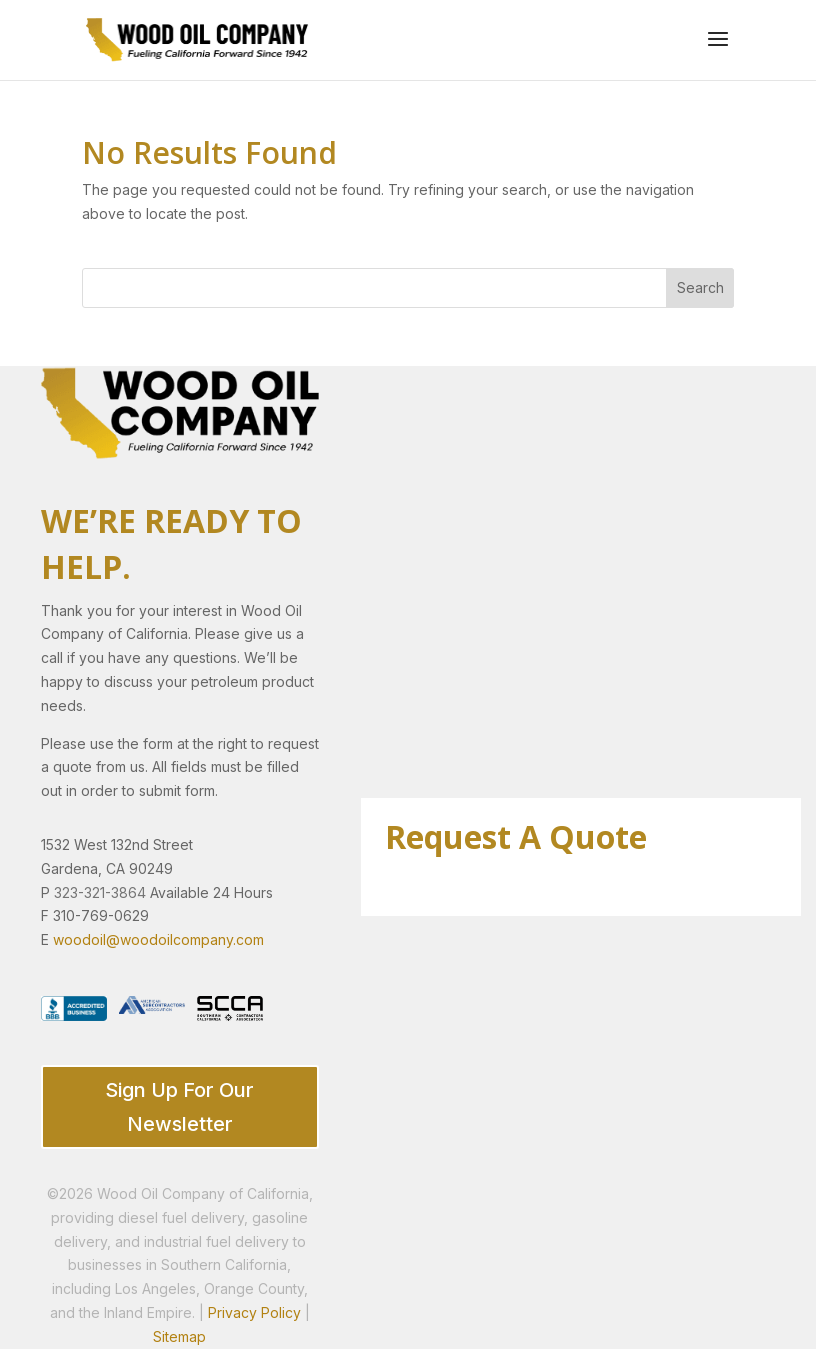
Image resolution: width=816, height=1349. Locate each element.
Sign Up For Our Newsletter (179, 1107)
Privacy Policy (254, 1312)
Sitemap (179, 1336)
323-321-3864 (100, 892)
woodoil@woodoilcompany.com (158, 939)
